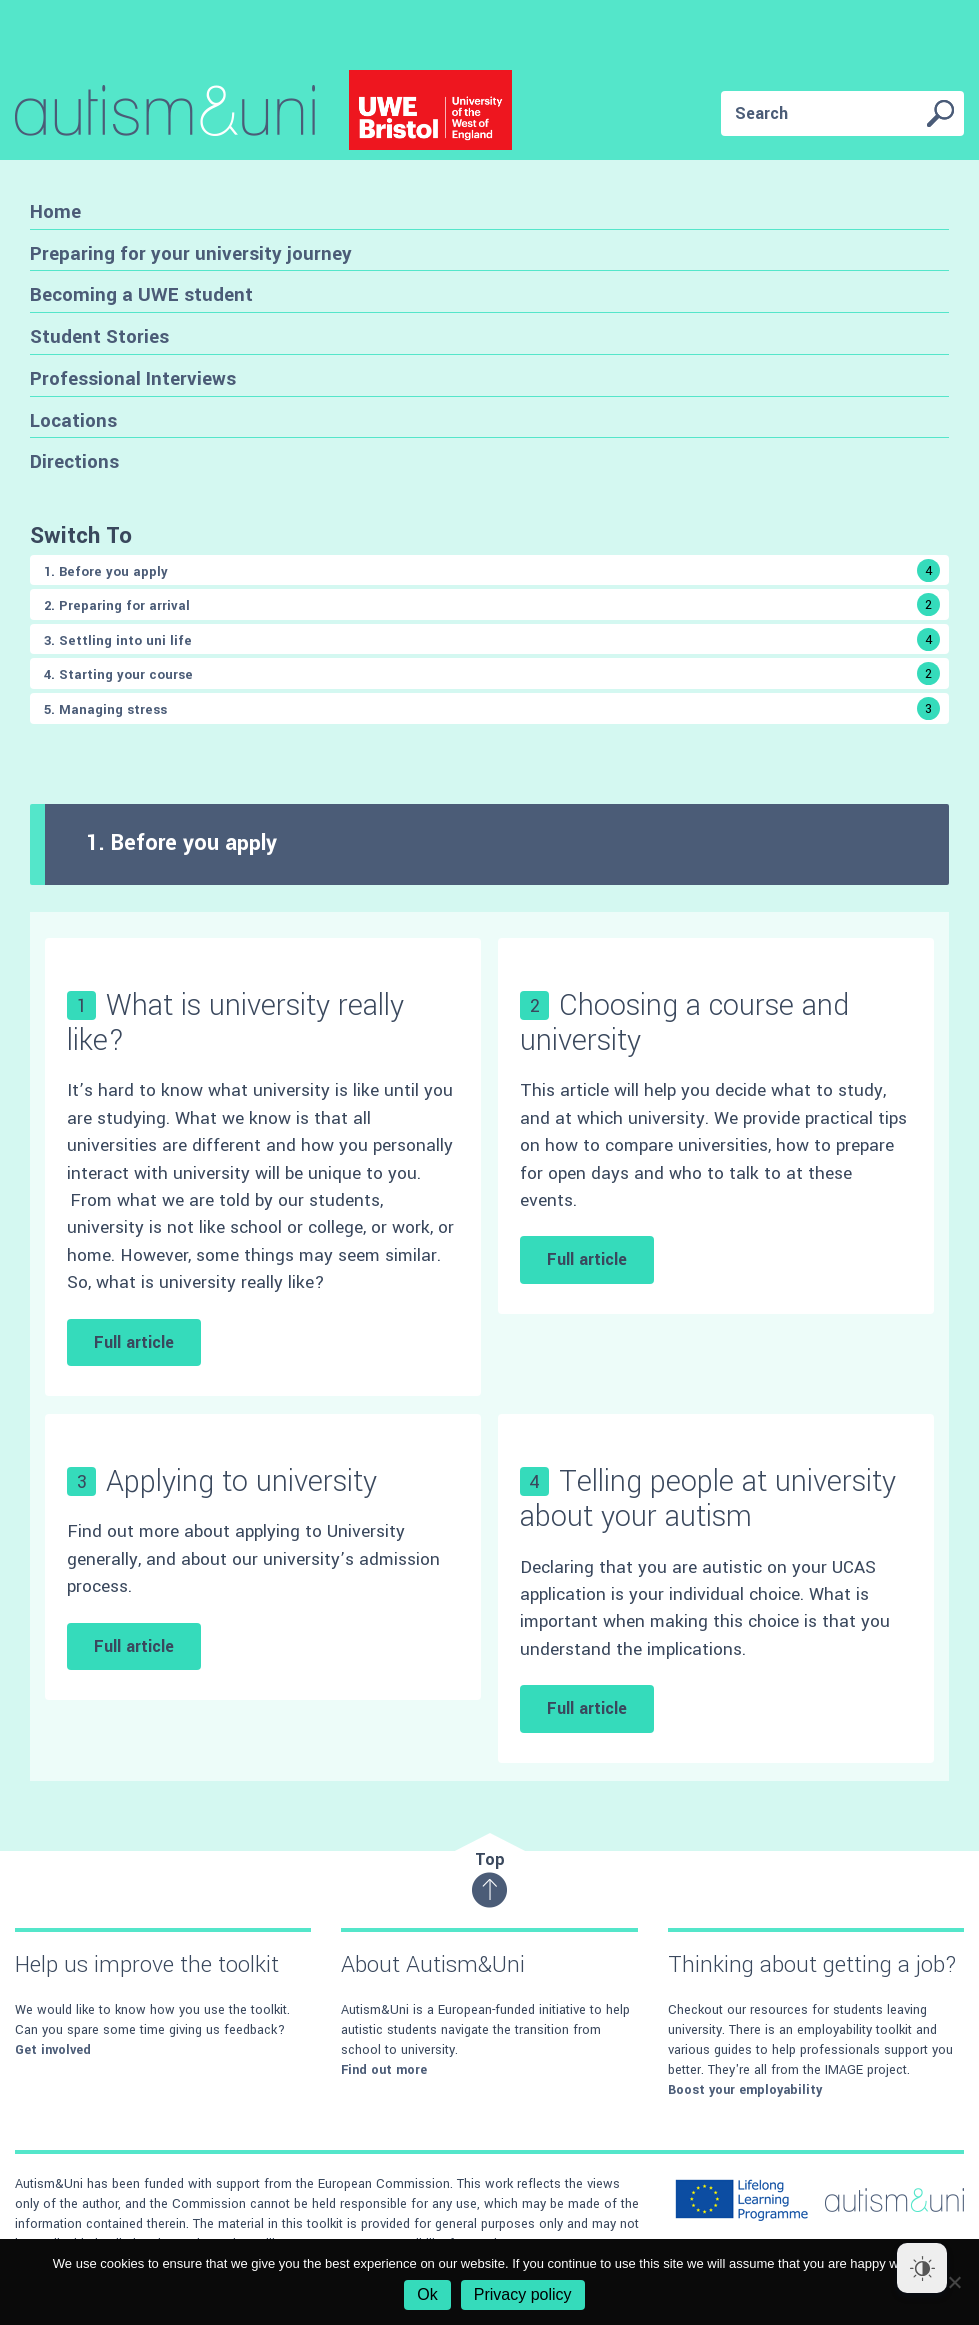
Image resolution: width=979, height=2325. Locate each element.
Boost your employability (745, 2090)
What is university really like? (235, 1023)
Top (489, 1878)
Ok (427, 2294)
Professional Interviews (133, 378)
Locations (73, 420)
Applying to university (241, 1481)
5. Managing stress (492, 708)
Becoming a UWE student (141, 294)
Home (55, 211)
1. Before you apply (492, 570)
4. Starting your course (492, 673)
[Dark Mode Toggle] (922, 2268)
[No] (954, 2282)
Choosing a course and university (684, 1023)
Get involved (53, 2050)
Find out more (384, 2070)
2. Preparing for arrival (492, 604)
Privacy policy (523, 2294)
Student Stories (99, 336)
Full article (134, 1342)
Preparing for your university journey (191, 253)
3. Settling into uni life (492, 639)
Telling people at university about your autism (708, 1499)
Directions (74, 461)
